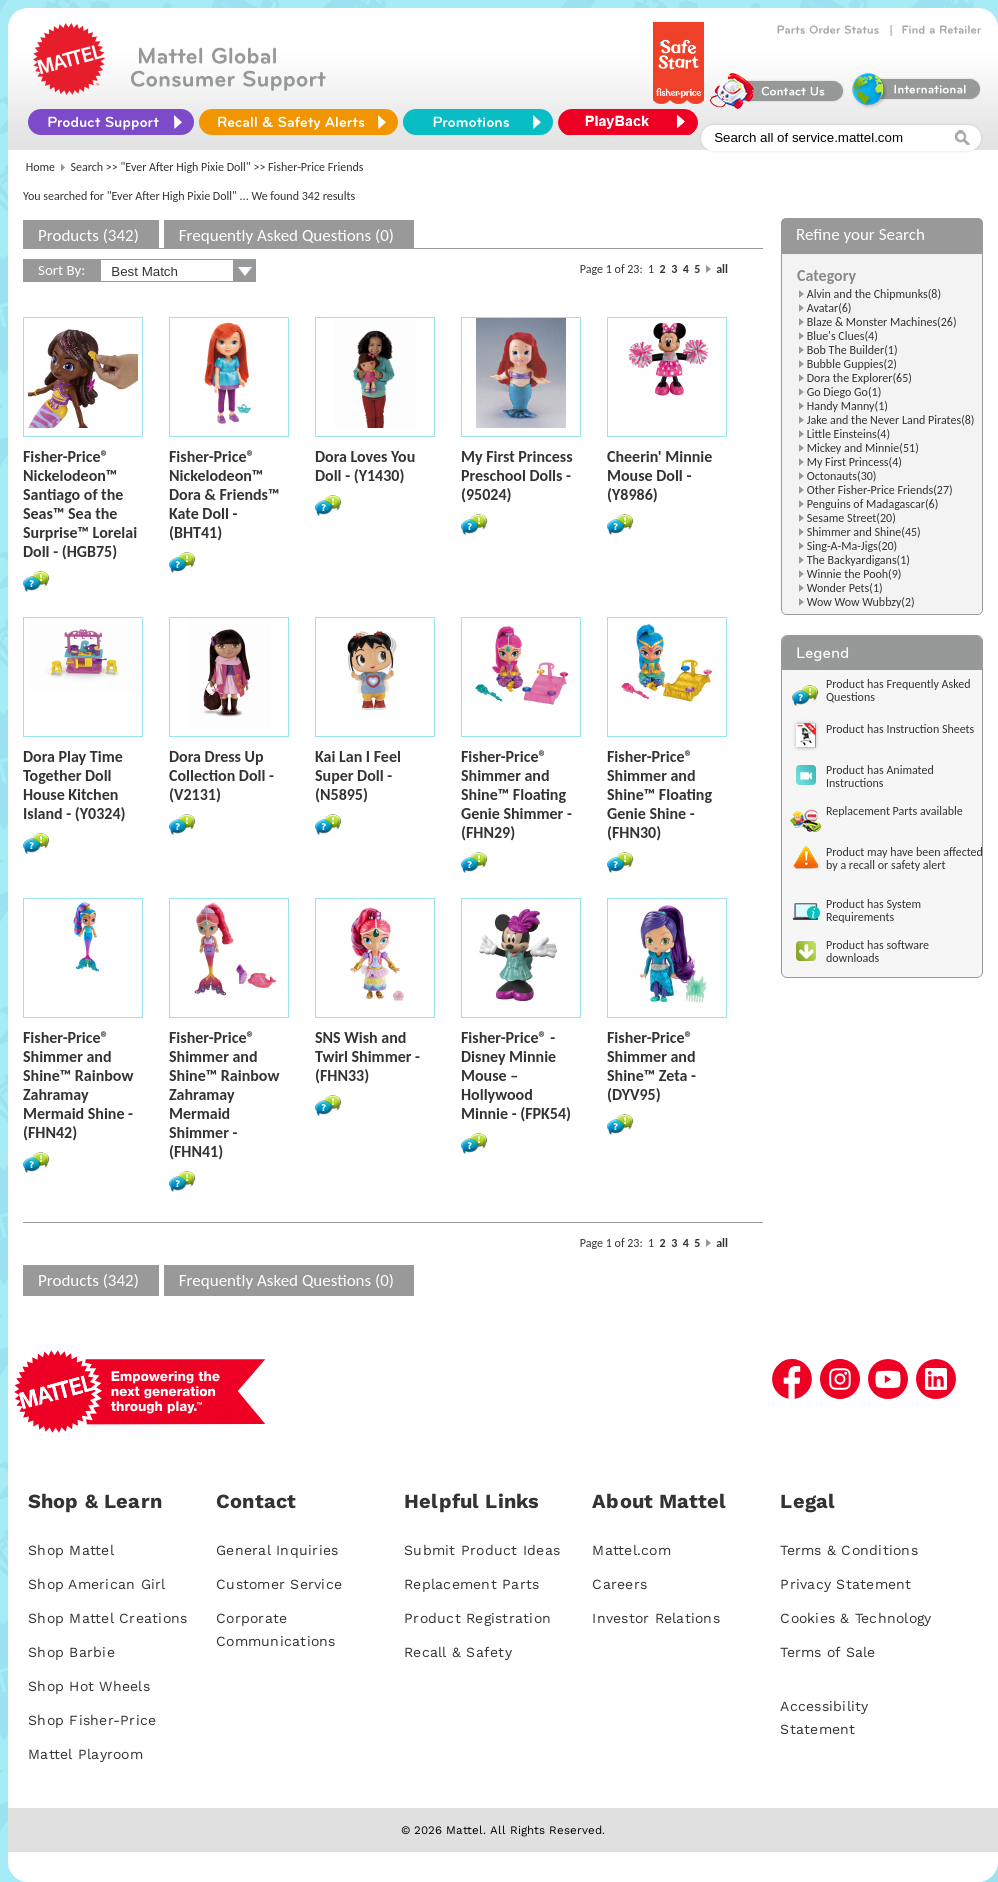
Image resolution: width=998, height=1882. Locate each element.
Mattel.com (631, 1550)
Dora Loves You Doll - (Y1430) (365, 466)
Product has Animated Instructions (880, 776)
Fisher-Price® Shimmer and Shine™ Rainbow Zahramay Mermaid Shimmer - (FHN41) (224, 1094)
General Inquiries (277, 1550)
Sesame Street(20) (851, 518)
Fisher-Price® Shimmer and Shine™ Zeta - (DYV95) (651, 1066)
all (722, 269)
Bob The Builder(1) (852, 350)
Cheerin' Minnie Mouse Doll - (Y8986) (659, 475)
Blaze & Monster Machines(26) (882, 322)
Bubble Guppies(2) (852, 364)
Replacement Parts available (894, 811)
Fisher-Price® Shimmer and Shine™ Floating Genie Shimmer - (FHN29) (516, 794)
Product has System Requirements (873, 910)
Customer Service (279, 1584)
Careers (619, 1584)
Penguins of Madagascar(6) (873, 504)
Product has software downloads (877, 951)
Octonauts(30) (842, 476)
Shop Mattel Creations (107, 1618)
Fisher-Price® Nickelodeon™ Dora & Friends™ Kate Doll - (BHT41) (224, 494)
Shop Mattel (71, 1550)
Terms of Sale (827, 1652)
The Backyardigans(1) (858, 560)
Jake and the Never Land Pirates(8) (891, 420)
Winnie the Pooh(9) (854, 574)
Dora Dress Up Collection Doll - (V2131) (221, 775)
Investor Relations (656, 1618)
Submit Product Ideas (482, 1550)
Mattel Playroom (85, 1754)
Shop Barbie (71, 1652)
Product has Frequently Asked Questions (898, 690)
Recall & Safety (458, 1652)
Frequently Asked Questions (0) (286, 235)
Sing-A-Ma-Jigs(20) (852, 546)
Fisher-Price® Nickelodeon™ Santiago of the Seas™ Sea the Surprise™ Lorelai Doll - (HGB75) (80, 504)
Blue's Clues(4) (842, 336)
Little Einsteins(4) (848, 434)
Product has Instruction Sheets (900, 729)
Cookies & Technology (855, 1618)
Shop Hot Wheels (89, 1686)
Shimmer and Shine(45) (864, 532)
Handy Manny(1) (847, 406)
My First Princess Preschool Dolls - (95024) (517, 475)
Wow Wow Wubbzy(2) (861, 602)
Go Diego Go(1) (844, 392)
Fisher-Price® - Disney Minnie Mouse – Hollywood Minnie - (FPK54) (516, 1075)
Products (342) (88, 235)
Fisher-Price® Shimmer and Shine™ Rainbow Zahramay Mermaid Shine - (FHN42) (78, 1085)
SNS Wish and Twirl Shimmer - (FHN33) (367, 1056)
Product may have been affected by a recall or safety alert (904, 858)
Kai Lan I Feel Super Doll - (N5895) (358, 775)
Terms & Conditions (849, 1550)
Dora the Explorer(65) (859, 378)
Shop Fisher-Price (92, 1720)
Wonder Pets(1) (845, 588)
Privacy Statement (845, 1584)
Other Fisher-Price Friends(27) (880, 490)
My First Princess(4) (854, 462)
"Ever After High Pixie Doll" (186, 167)
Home (40, 167)
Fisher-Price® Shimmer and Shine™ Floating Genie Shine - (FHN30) (659, 794)
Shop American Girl (97, 1584)
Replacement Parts (471, 1584)
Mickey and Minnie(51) (863, 448)
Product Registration (477, 1618)
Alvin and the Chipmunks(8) (874, 294)
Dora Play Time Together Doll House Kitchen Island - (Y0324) (74, 785)
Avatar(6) (829, 308)
